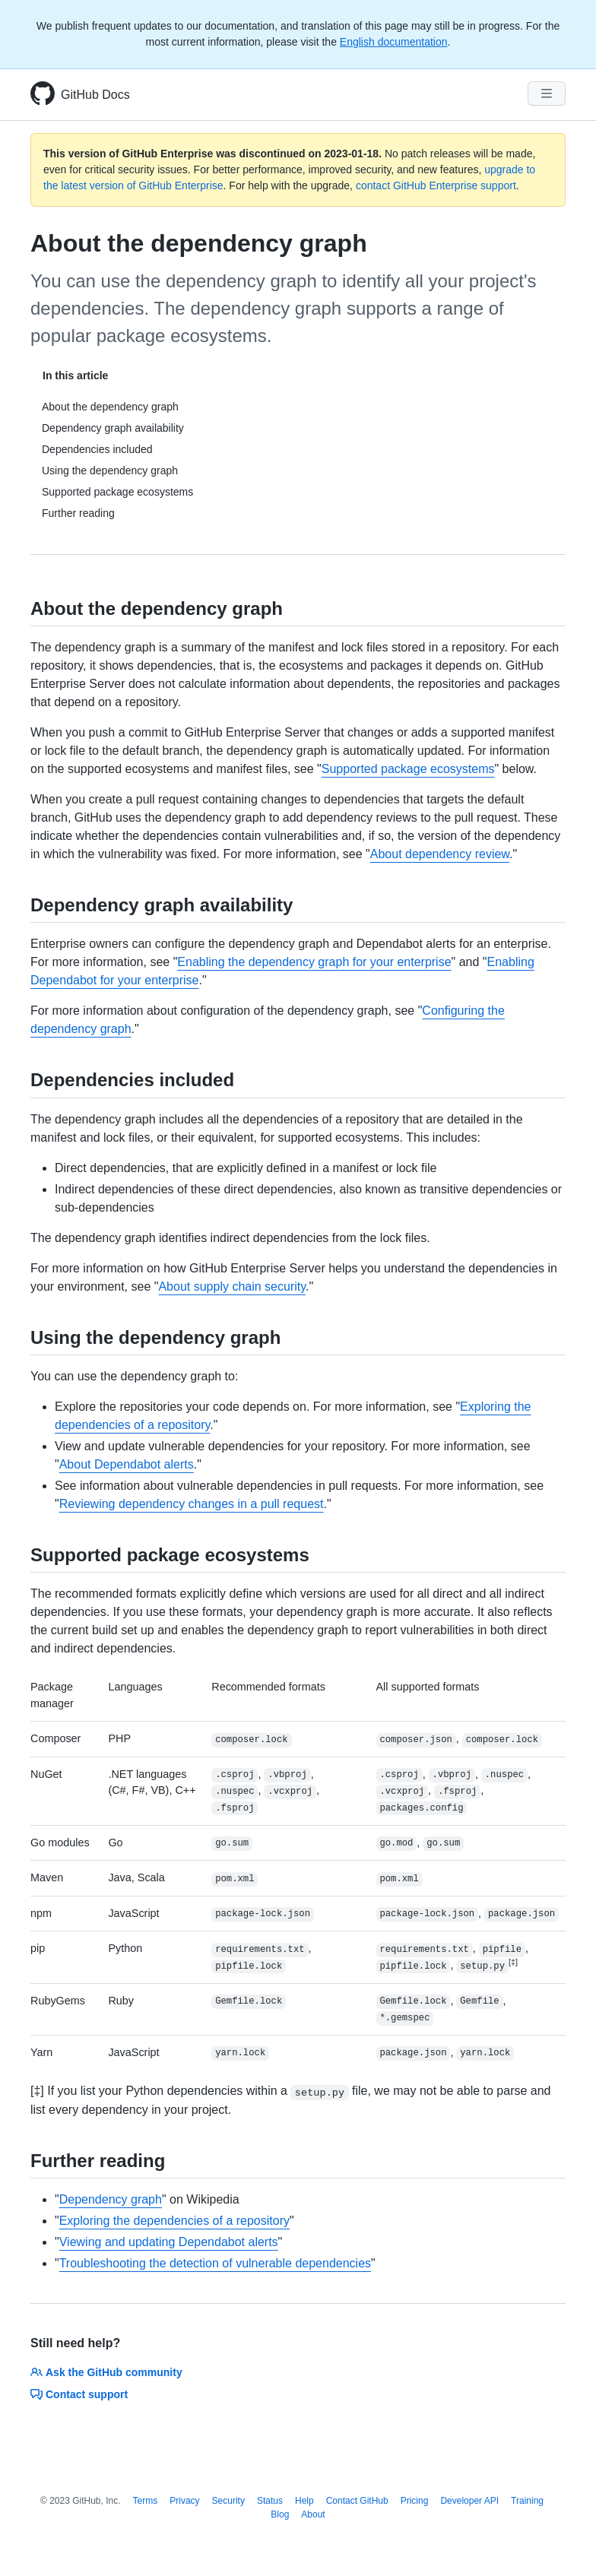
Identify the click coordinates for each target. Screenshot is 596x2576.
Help (304, 2500)
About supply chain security (232, 1286)
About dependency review (439, 854)
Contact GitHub (357, 2500)
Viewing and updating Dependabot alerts (168, 2241)
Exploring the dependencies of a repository (174, 2220)
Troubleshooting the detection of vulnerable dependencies (215, 2263)
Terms (145, 2500)
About (313, 2514)
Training (527, 2500)
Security (228, 2500)
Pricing (415, 2500)
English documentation (394, 42)
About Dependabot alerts (126, 1464)
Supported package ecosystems (408, 768)
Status (270, 2500)
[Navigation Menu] (547, 93)
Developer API (469, 2500)
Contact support (79, 2394)
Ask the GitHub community (106, 2372)
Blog (280, 2514)
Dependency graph (110, 2199)
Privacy (184, 2500)
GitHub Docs (95, 94)
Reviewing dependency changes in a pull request (191, 1503)
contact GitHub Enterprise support (436, 185)
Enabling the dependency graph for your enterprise (314, 961)
